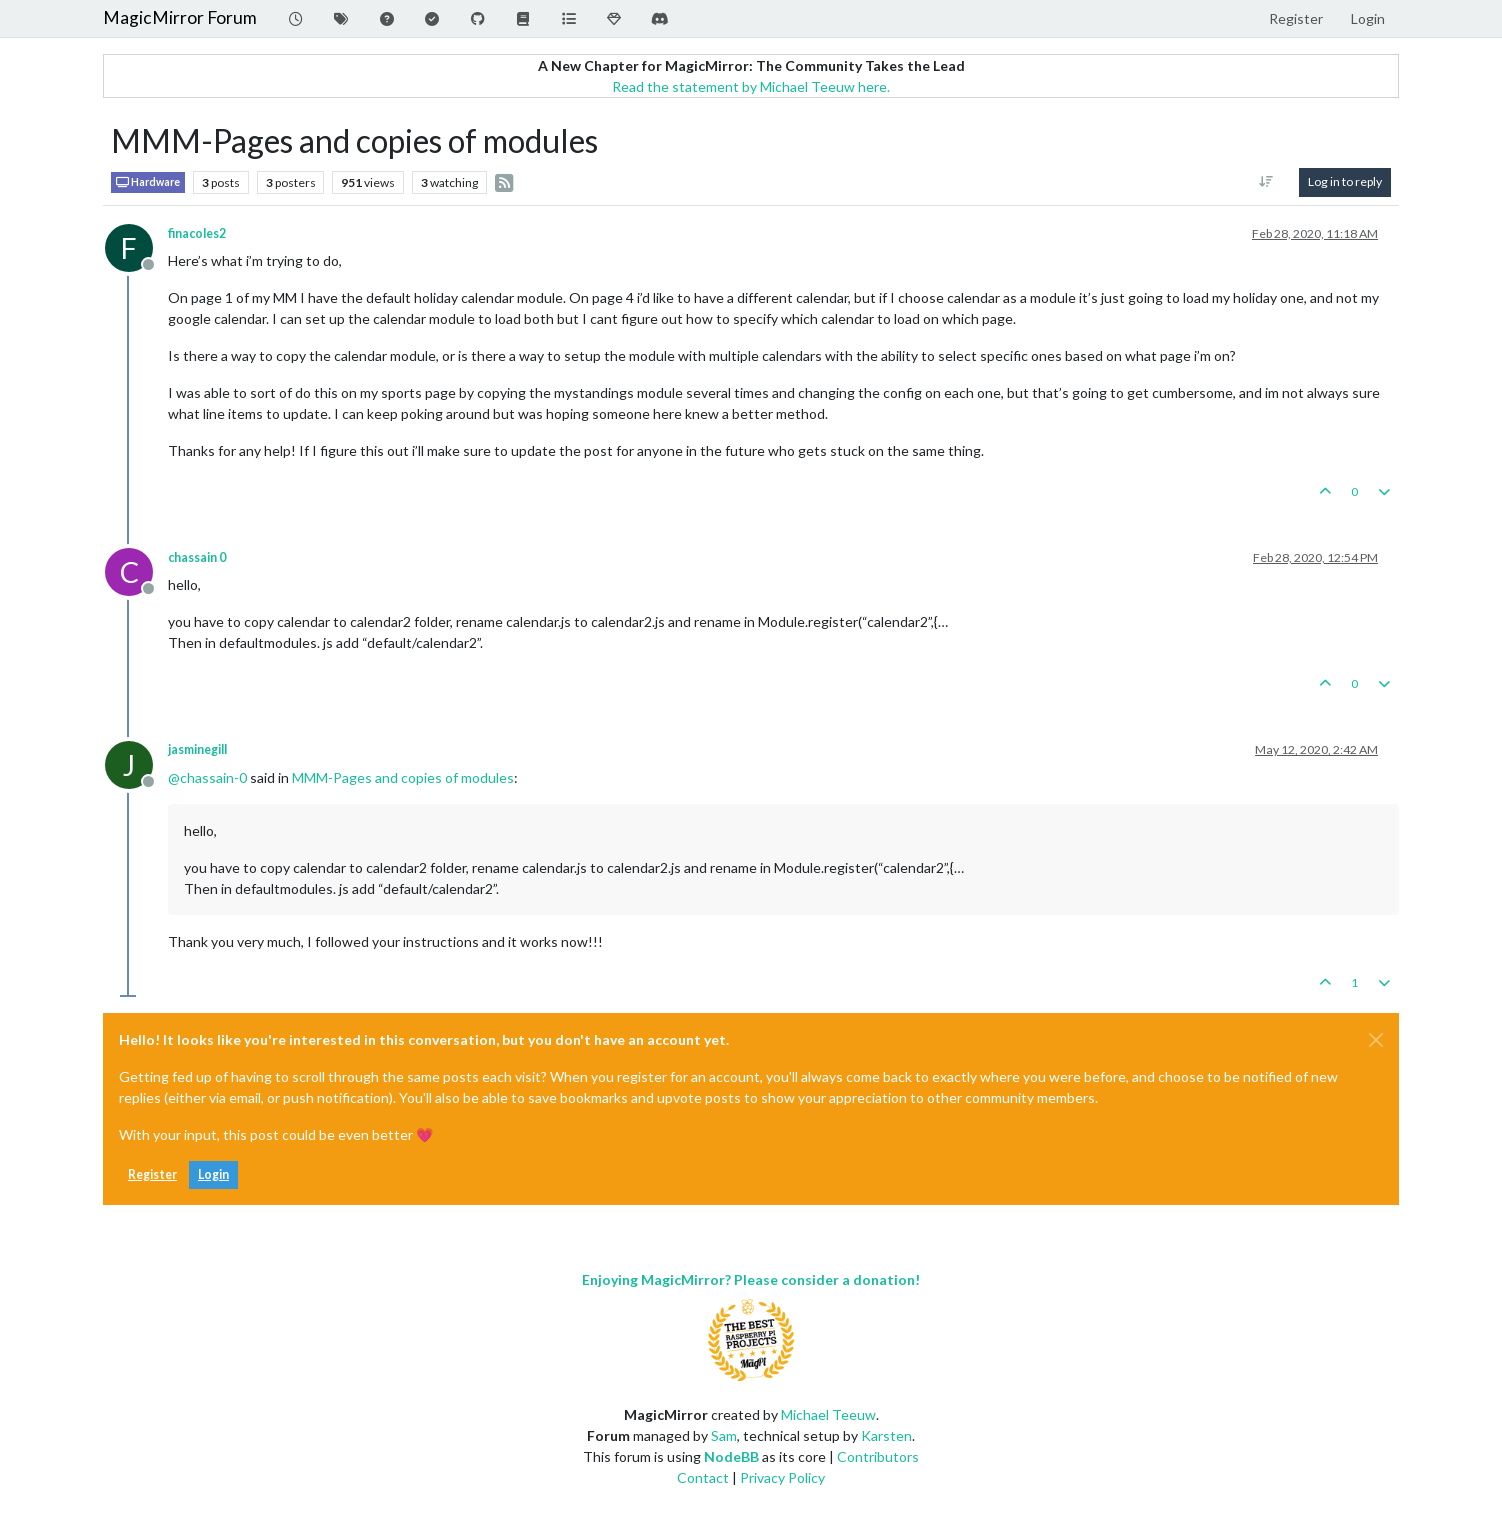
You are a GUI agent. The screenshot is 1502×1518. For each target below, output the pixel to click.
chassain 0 (197, 557)
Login (213, 1174)
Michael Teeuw (828, 1414)
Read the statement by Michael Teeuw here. (751, 86)
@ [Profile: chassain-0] (207, 777)
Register (152, 1174)
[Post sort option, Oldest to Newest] (1266, 182)
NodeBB (731, 1456)
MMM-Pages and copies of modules (403, 777)
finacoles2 (197, 233)
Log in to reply (1345, 181)
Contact (703, 1477)
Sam (724, 1435)
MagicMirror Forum (180, 17)
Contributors (878, 1456)
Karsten (886, 1435)
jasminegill (197, 749)
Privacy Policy (782, 1477)
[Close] (1376, 1040)
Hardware (148, 182)
